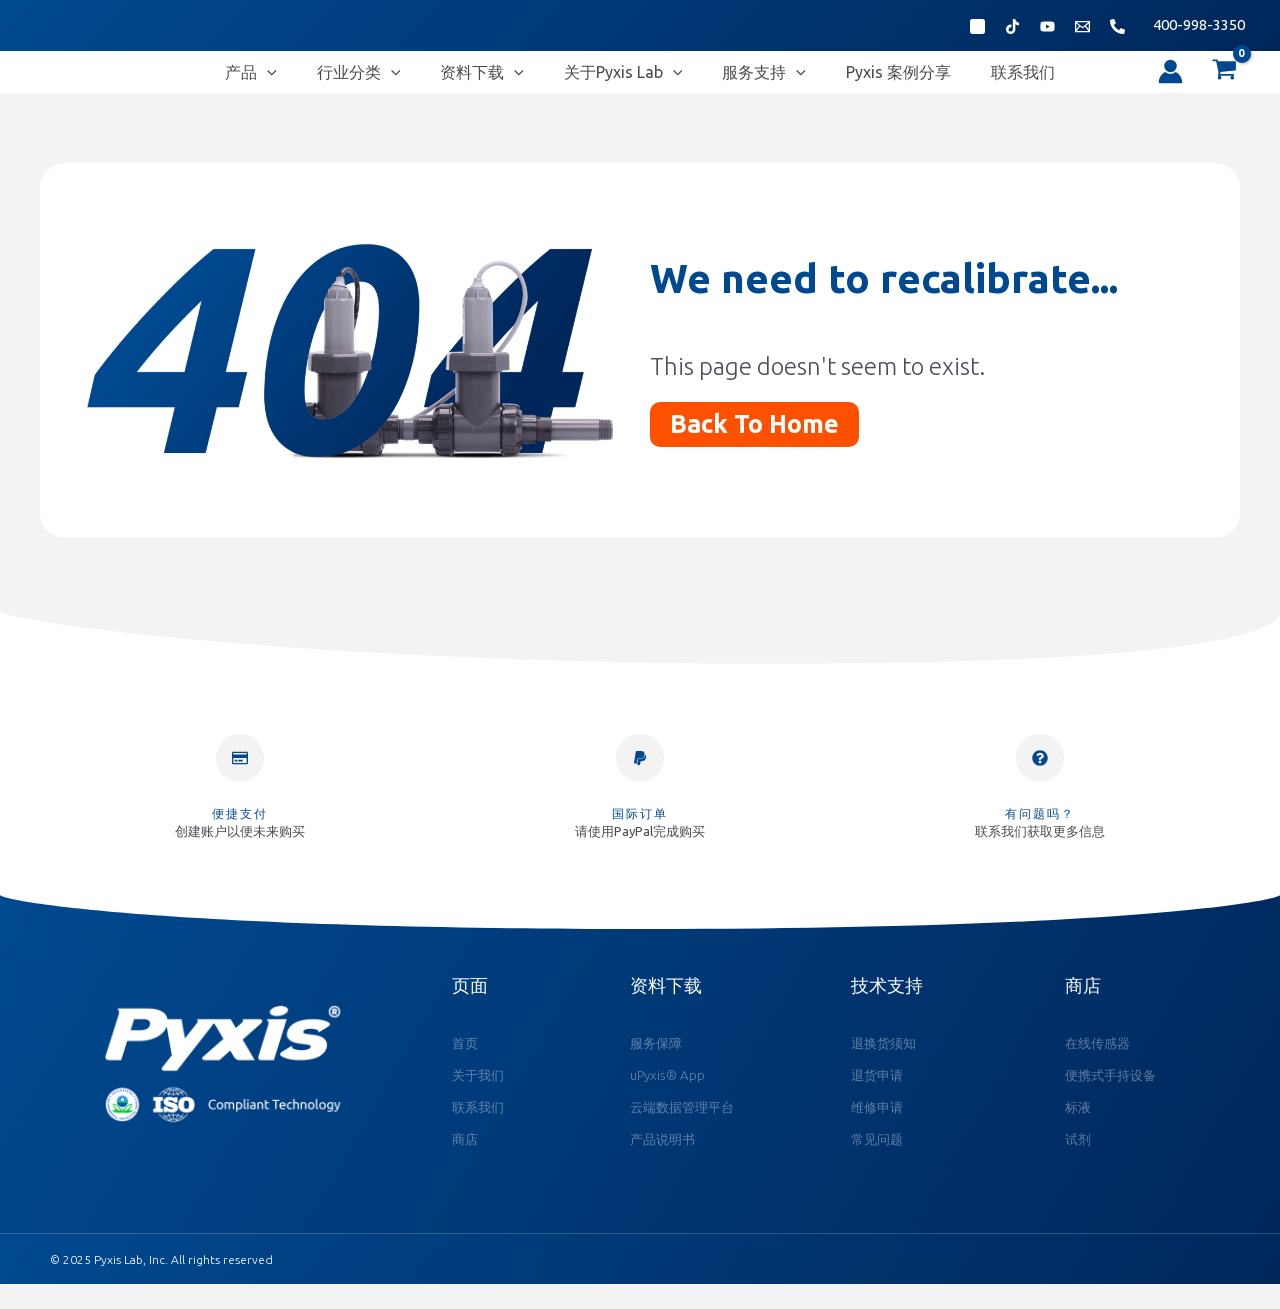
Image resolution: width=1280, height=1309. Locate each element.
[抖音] (1012, 26)
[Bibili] (1047, 26)
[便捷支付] (240, 776)
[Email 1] (1082, 26)
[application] (327, 81)
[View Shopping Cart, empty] (1224, 81)
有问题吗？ (1040, 832)
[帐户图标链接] (1170, 80)
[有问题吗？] (1040, 776)
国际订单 (640, 832)
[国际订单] (640, 776)
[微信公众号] (977, 26)
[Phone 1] (1117, 26)
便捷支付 (240, 832)
